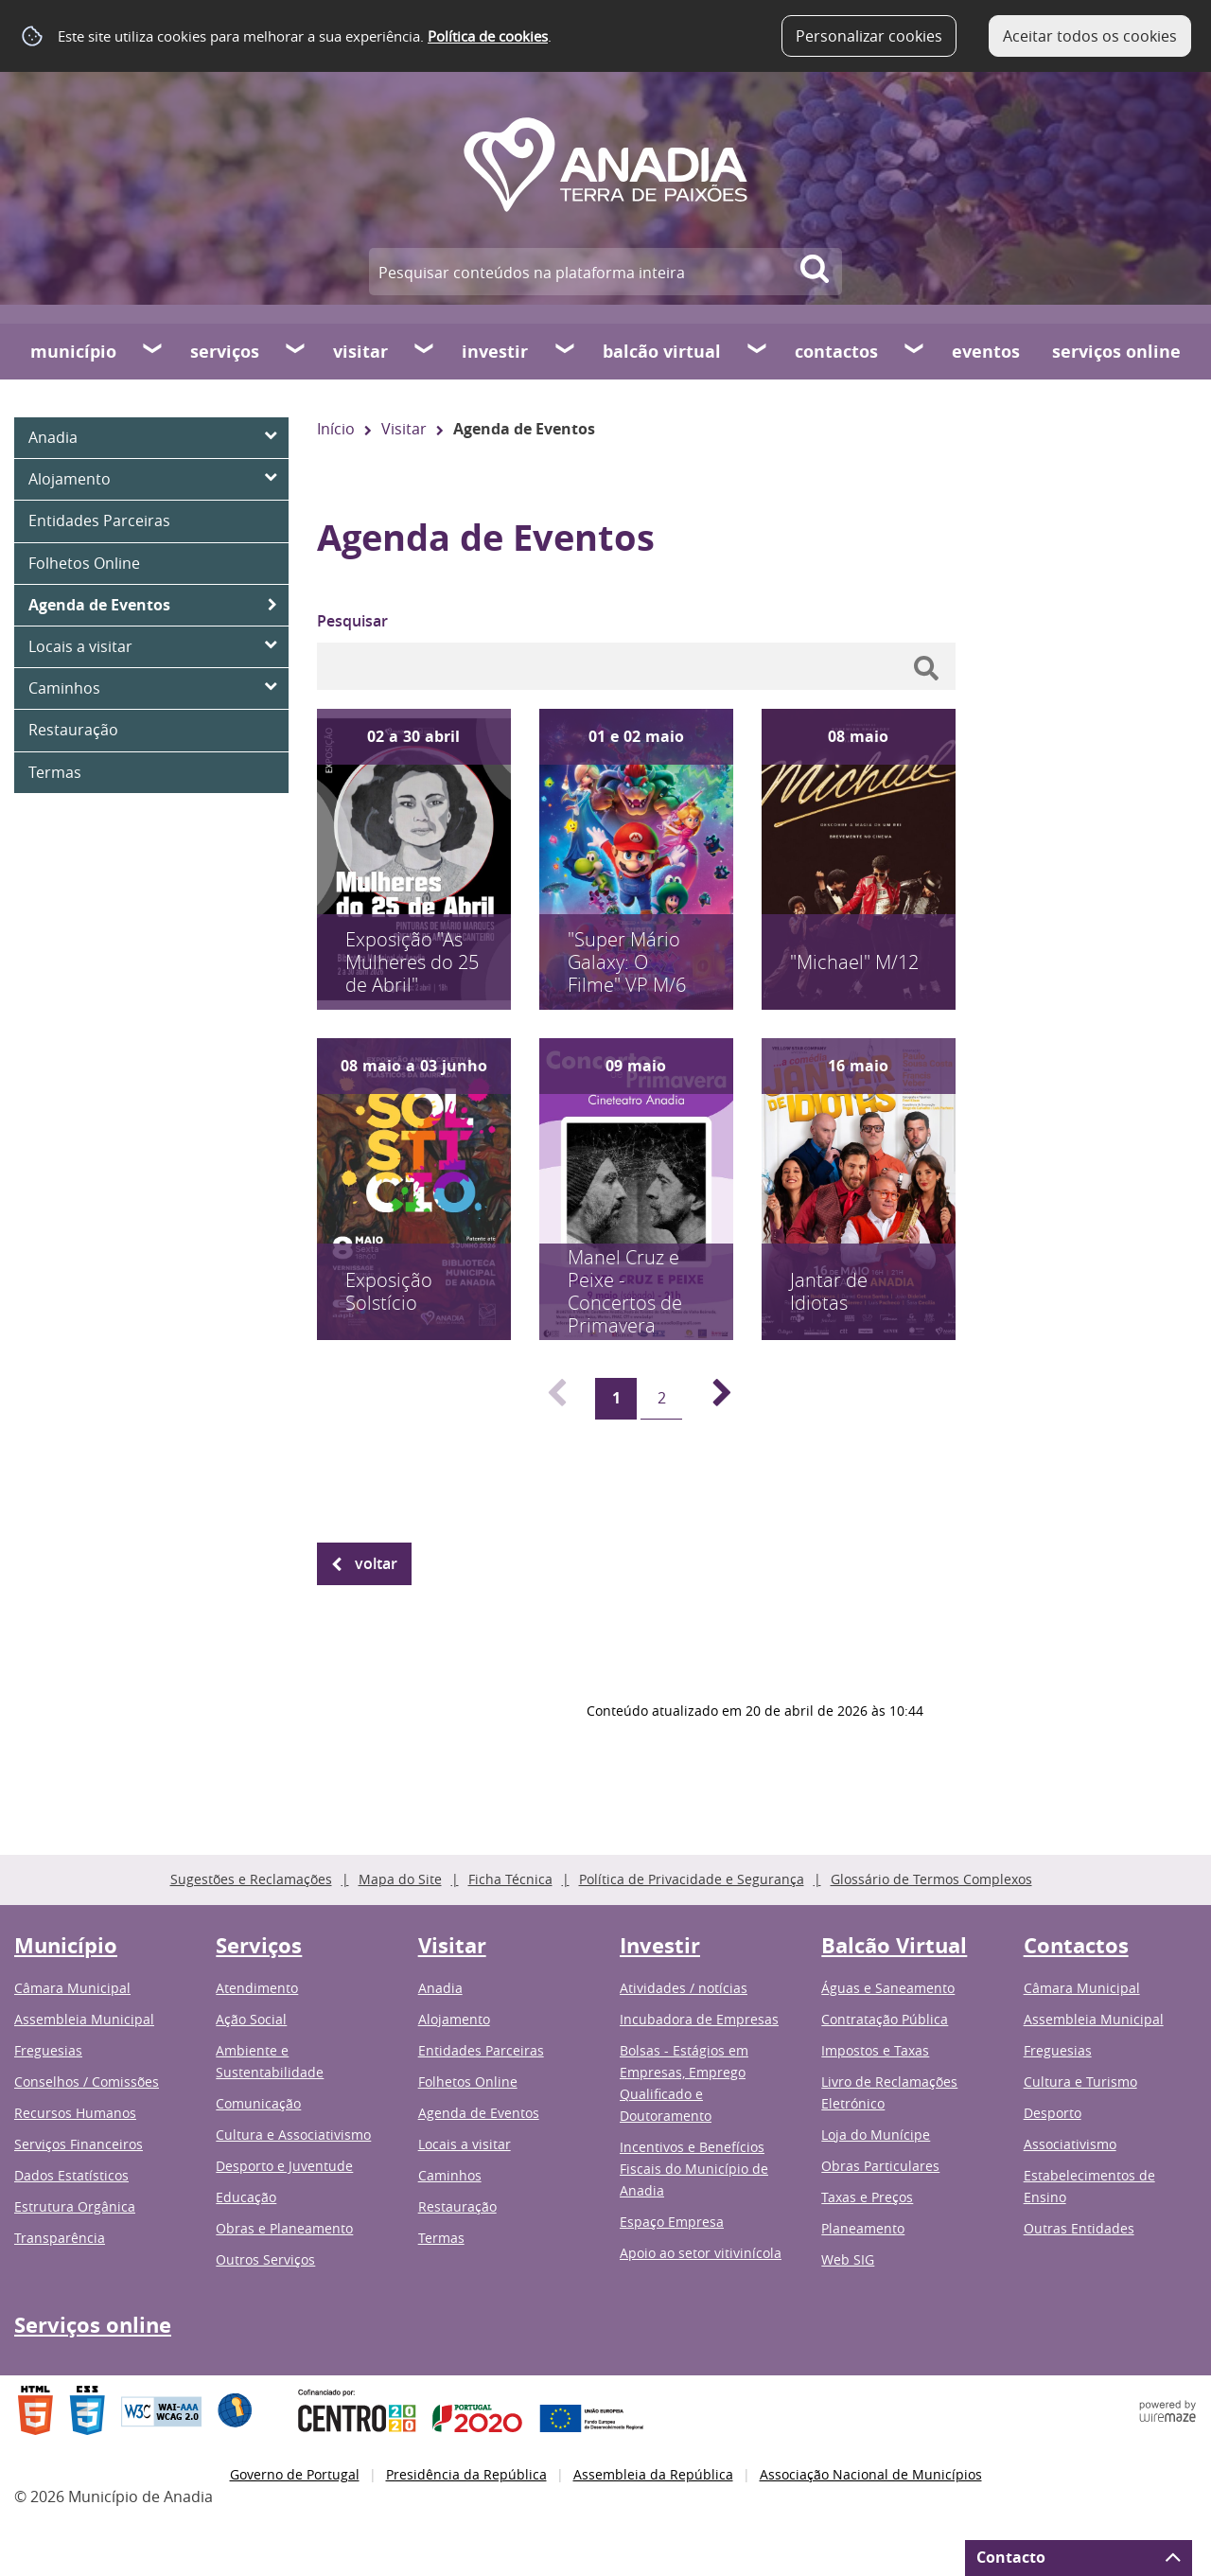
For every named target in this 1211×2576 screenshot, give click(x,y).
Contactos (836, 351)
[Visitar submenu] (425, 351)
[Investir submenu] (566, 351)
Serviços (224, 351)
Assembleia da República (653, 2474)
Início (336, 428)
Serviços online (1116, 351)
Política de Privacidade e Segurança (691, 1879)
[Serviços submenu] (296, 351)
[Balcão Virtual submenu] (758, 351)
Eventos (986, 351)
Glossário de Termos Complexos (931, 1879)
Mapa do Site (400, 1879)
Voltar (376, 1563)
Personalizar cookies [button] (869, 36)
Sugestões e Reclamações (251, 1879)
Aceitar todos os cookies (1090, 36)
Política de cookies (488, 35)
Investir (495, 351)
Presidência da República (466, 2474)
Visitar (360, 351)
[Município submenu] (153, 351)
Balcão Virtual (662, 351)
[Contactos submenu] (915, 351)
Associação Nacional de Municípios (871, 2474)
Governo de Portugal (295, 2474)
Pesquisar (352, 620)
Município (73, 351)
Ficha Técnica (510, 1879)
